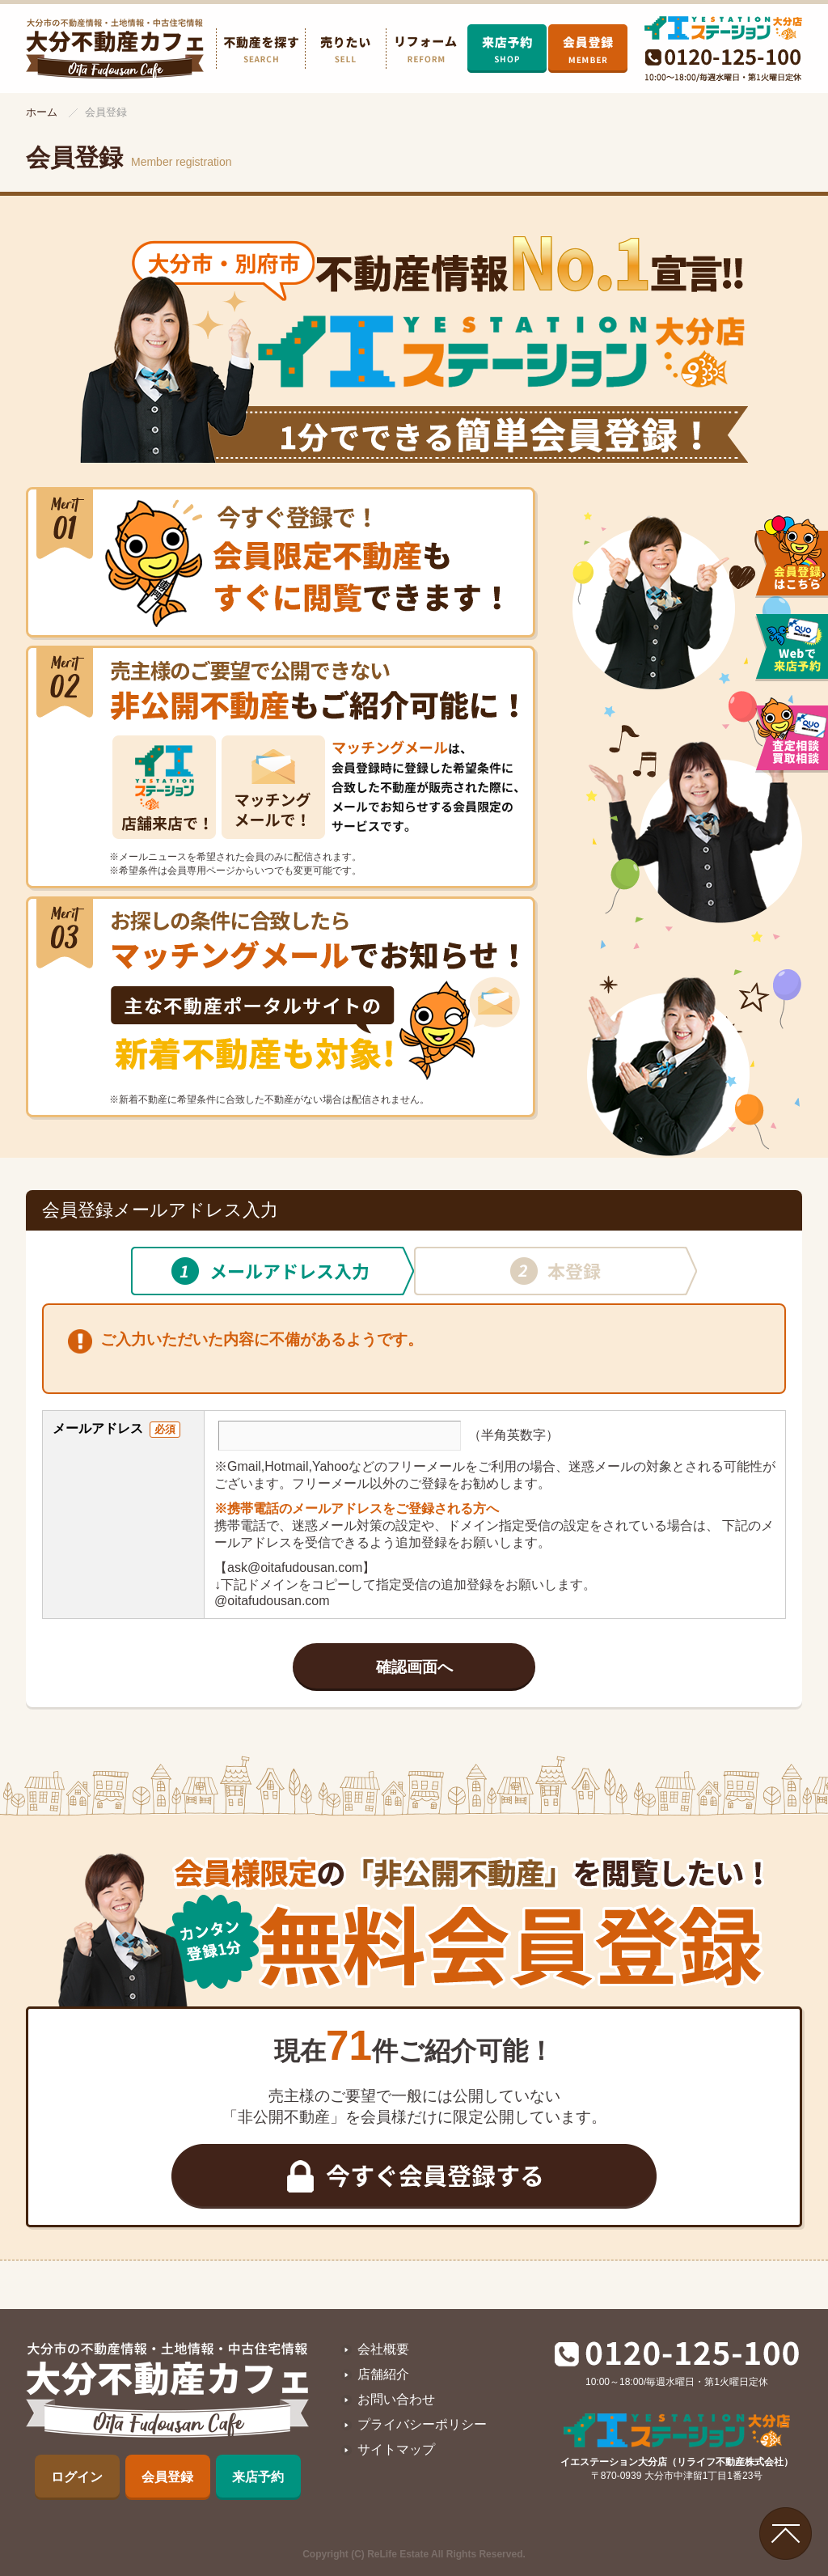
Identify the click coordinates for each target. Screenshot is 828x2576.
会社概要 (383, 2349)
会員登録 (167, 2477)
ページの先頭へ (785, 2533)
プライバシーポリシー (422, 2424)
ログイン (77, 2477)
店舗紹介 (383, 2374)
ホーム (41, 112)
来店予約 (258, 2477)
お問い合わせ (396, 2399)
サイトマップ (396, 2449)
